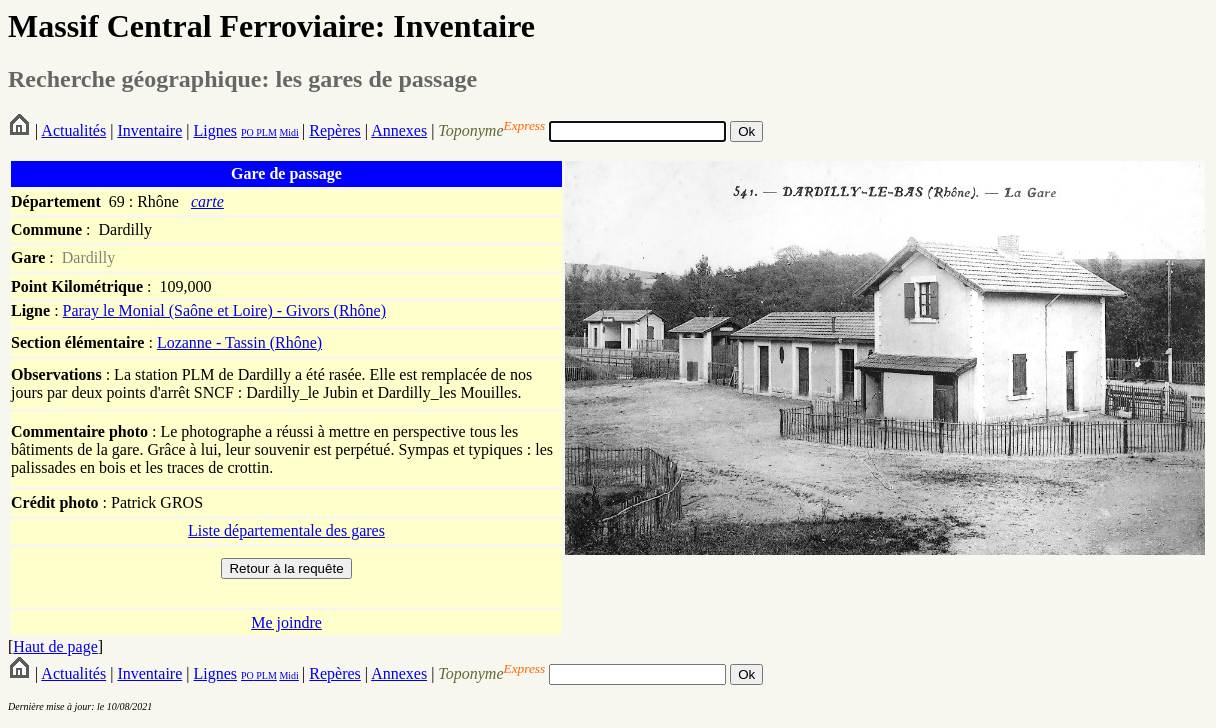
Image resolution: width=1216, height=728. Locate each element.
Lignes (215, 130)
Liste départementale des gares (286, 530)
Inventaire (149, 130)
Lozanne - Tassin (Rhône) (239, 342)
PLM (265, 132)
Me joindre (286, 622)
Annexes (399, 130)
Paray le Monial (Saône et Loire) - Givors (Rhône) (224, 310)
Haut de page (55, 646)
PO (247, 132)
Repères (335, 130)
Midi (288, 132)
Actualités (73, 130)
